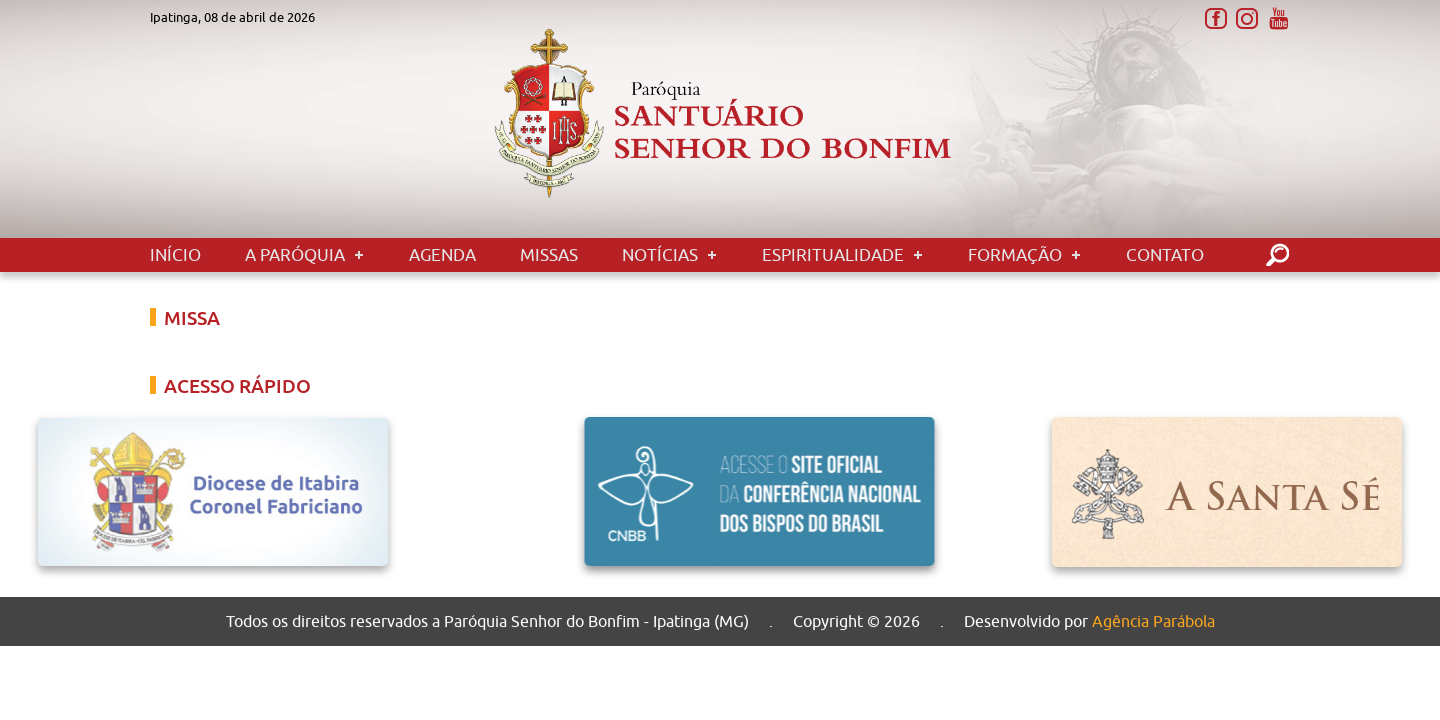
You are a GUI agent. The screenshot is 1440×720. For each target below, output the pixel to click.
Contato (1165, 255)
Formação (1015, 255)
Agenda (442, 255)
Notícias (660, 255)
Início (175, 255)
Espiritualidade (833, 255)
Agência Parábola (1153, 623)
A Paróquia (295, 255)
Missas (549, 255)
